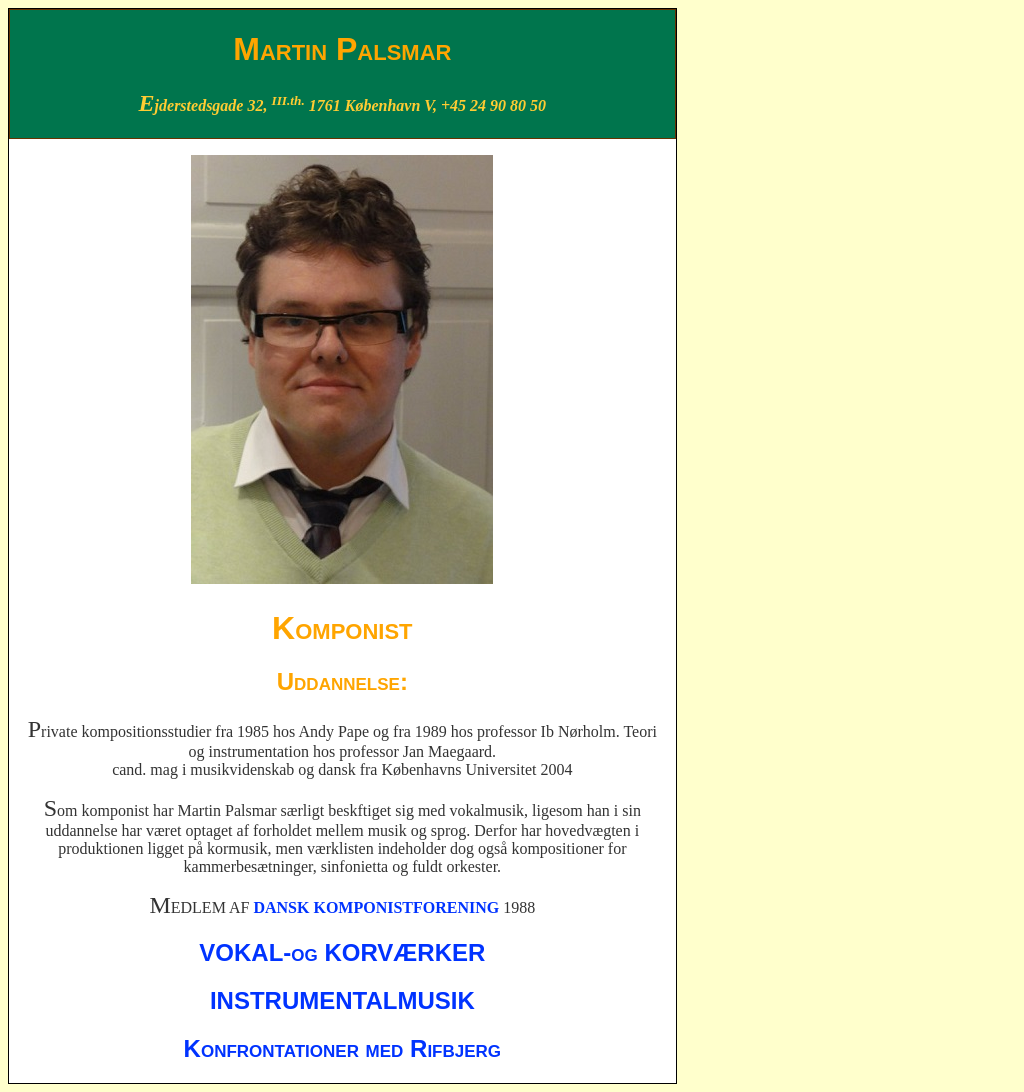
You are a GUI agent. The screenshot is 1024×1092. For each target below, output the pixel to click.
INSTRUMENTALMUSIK (342, 1000)
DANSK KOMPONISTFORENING (376, 907)
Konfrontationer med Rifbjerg (342, 1048)
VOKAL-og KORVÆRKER (342, 952)
